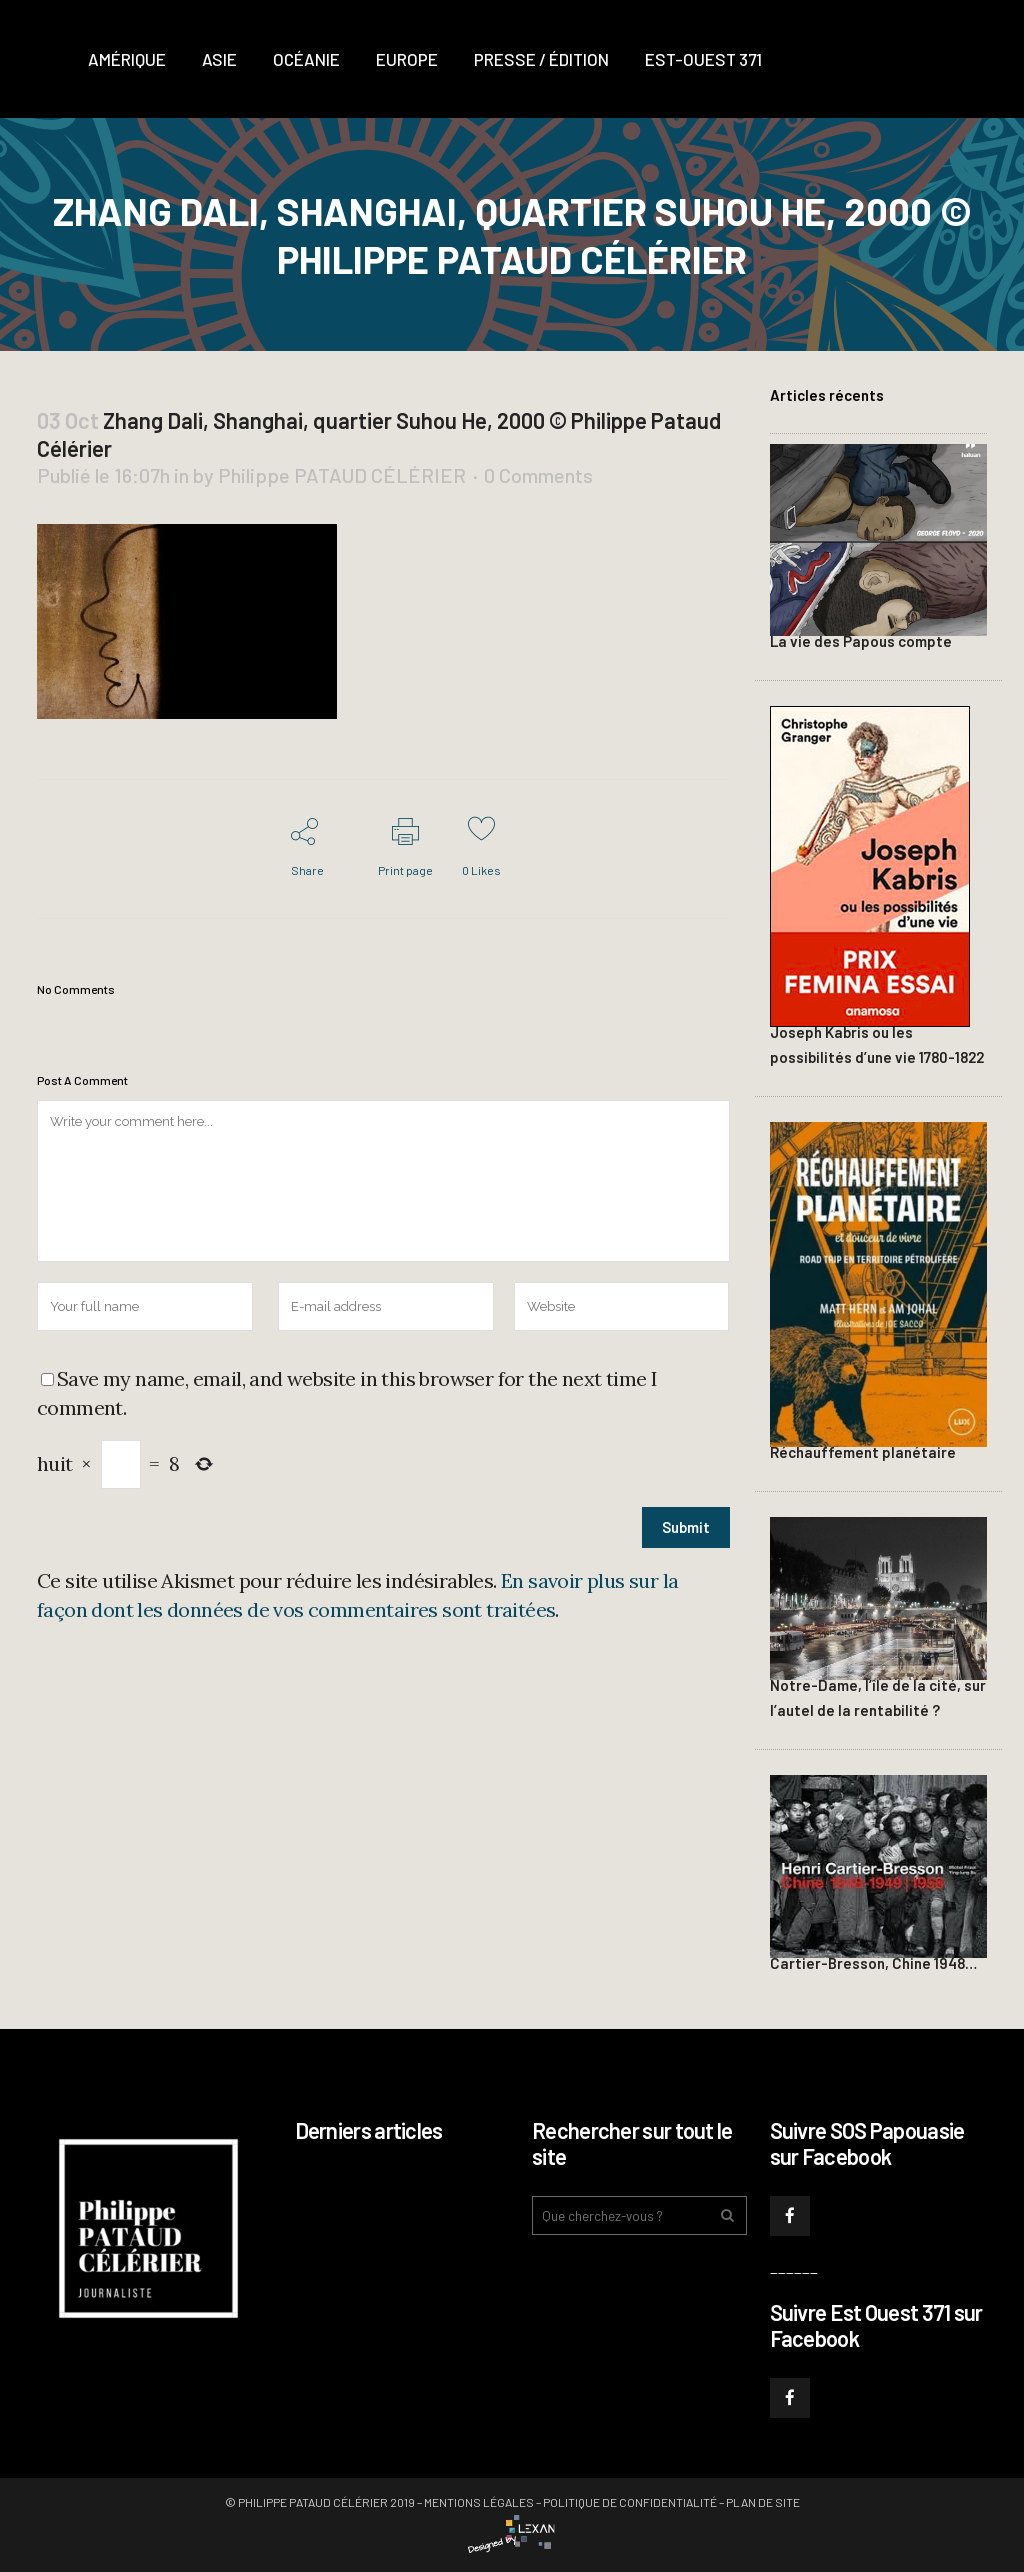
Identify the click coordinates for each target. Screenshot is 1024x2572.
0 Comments (538, 475)
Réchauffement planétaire (863, 1452)
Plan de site (763, 2502)
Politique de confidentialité (630, 2502)
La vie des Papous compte (861, 641)
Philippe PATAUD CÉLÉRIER (342, 475)
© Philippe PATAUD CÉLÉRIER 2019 (320, 2502)
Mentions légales (479, 2502)
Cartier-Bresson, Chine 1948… (873, 1963)
